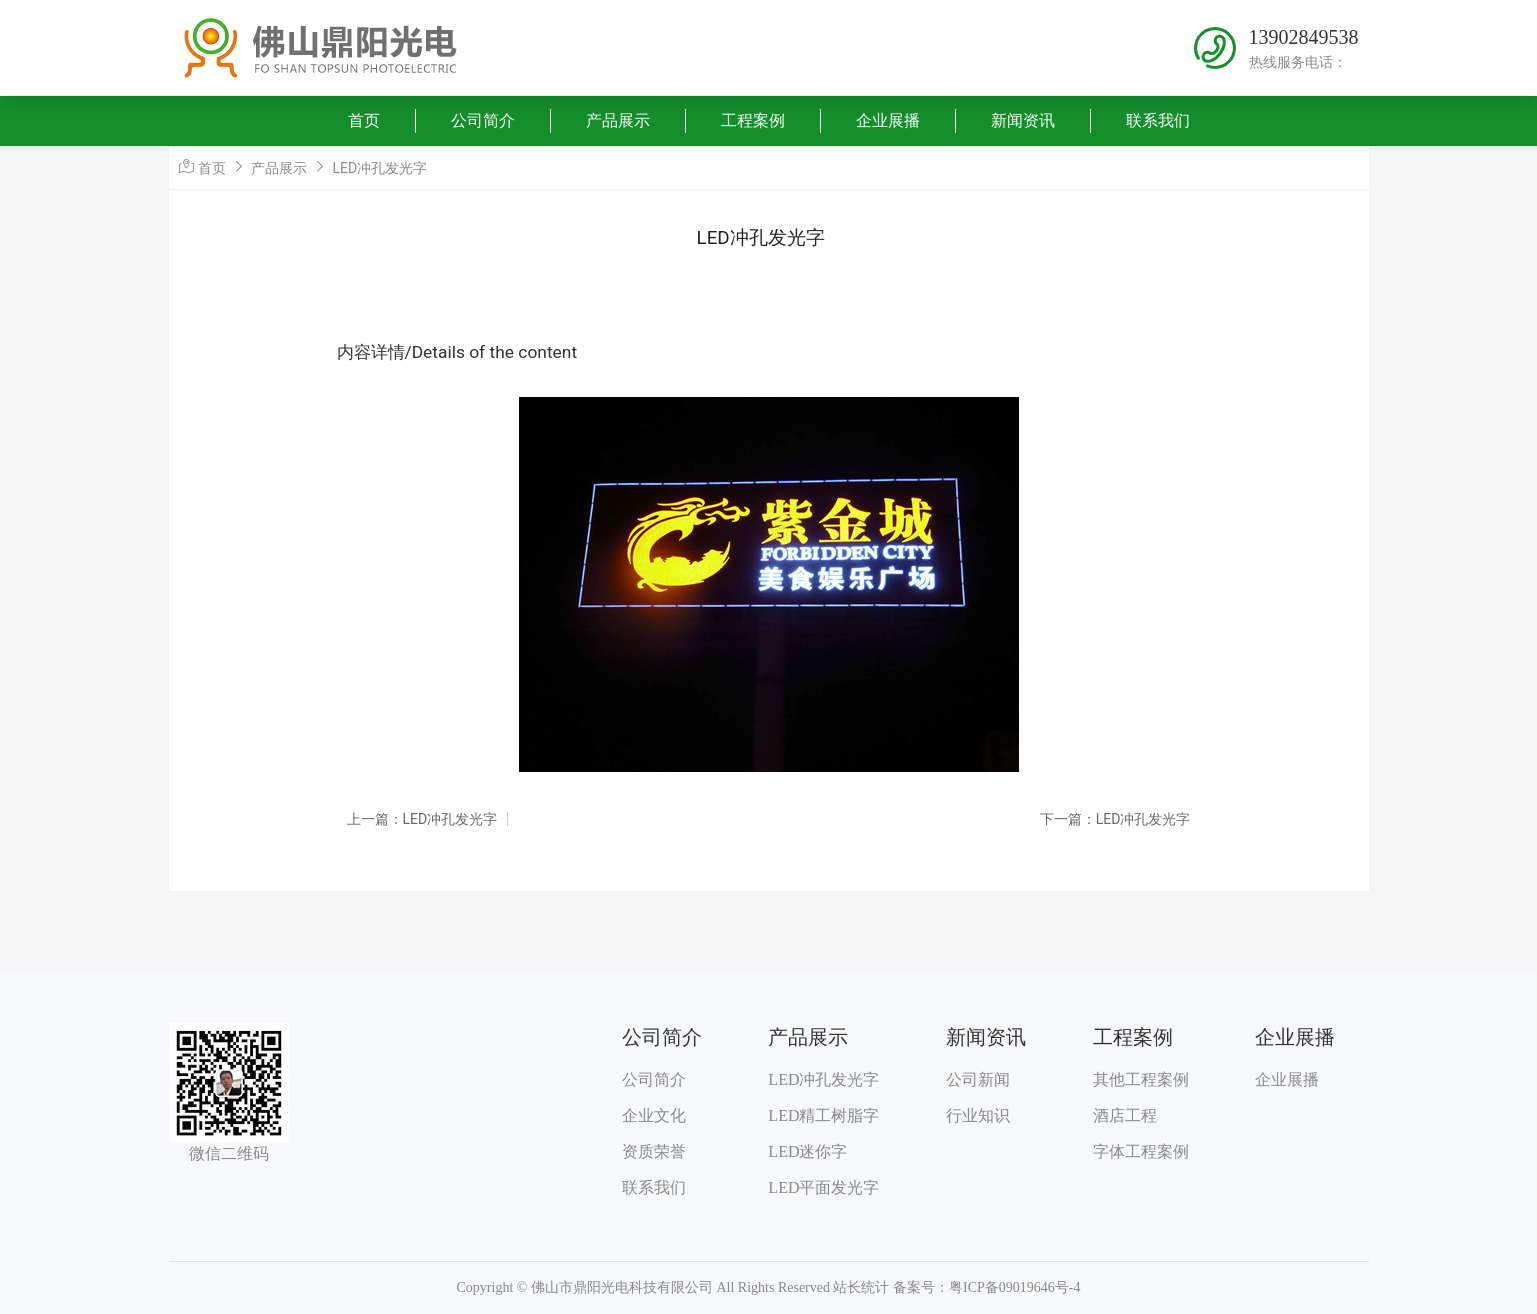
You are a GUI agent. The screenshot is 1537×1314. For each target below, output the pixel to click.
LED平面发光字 (823, 1187)
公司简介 (483, 120)
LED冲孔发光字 (380, 168)
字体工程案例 (1141, 1151)
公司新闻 (978, 1079)
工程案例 (753, 120)
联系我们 (1158, 120)
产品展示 (618, 120)
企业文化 (654, 1115)
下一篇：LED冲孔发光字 (1115, 819)
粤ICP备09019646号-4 (1014, 1287)
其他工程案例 (1141, 1079)
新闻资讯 (1023, 120)
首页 (364, 120)
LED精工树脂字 (823, 1115)
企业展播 (888, 120)
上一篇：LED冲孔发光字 (422, 819)
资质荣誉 (654, 1151)
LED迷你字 (807, 1151)
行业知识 (978, 1115)
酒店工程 (1125, 1115)
